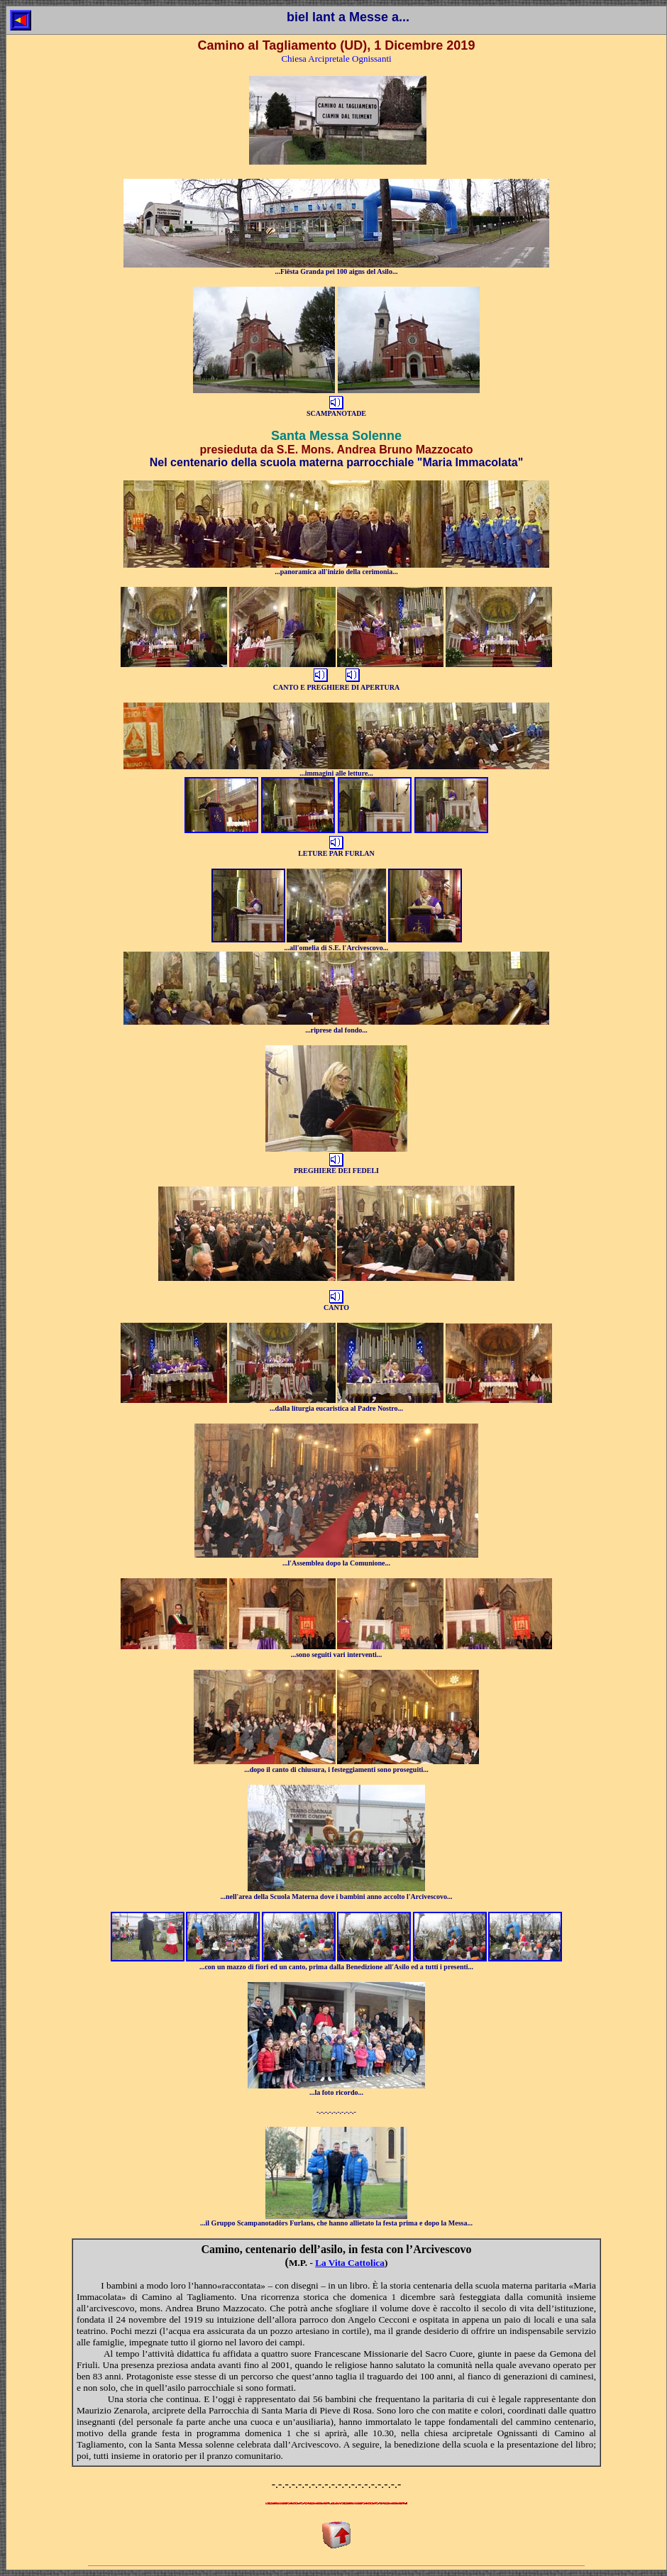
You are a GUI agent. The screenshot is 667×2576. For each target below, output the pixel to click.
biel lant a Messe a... (348, 17)
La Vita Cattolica (350, 2262)
